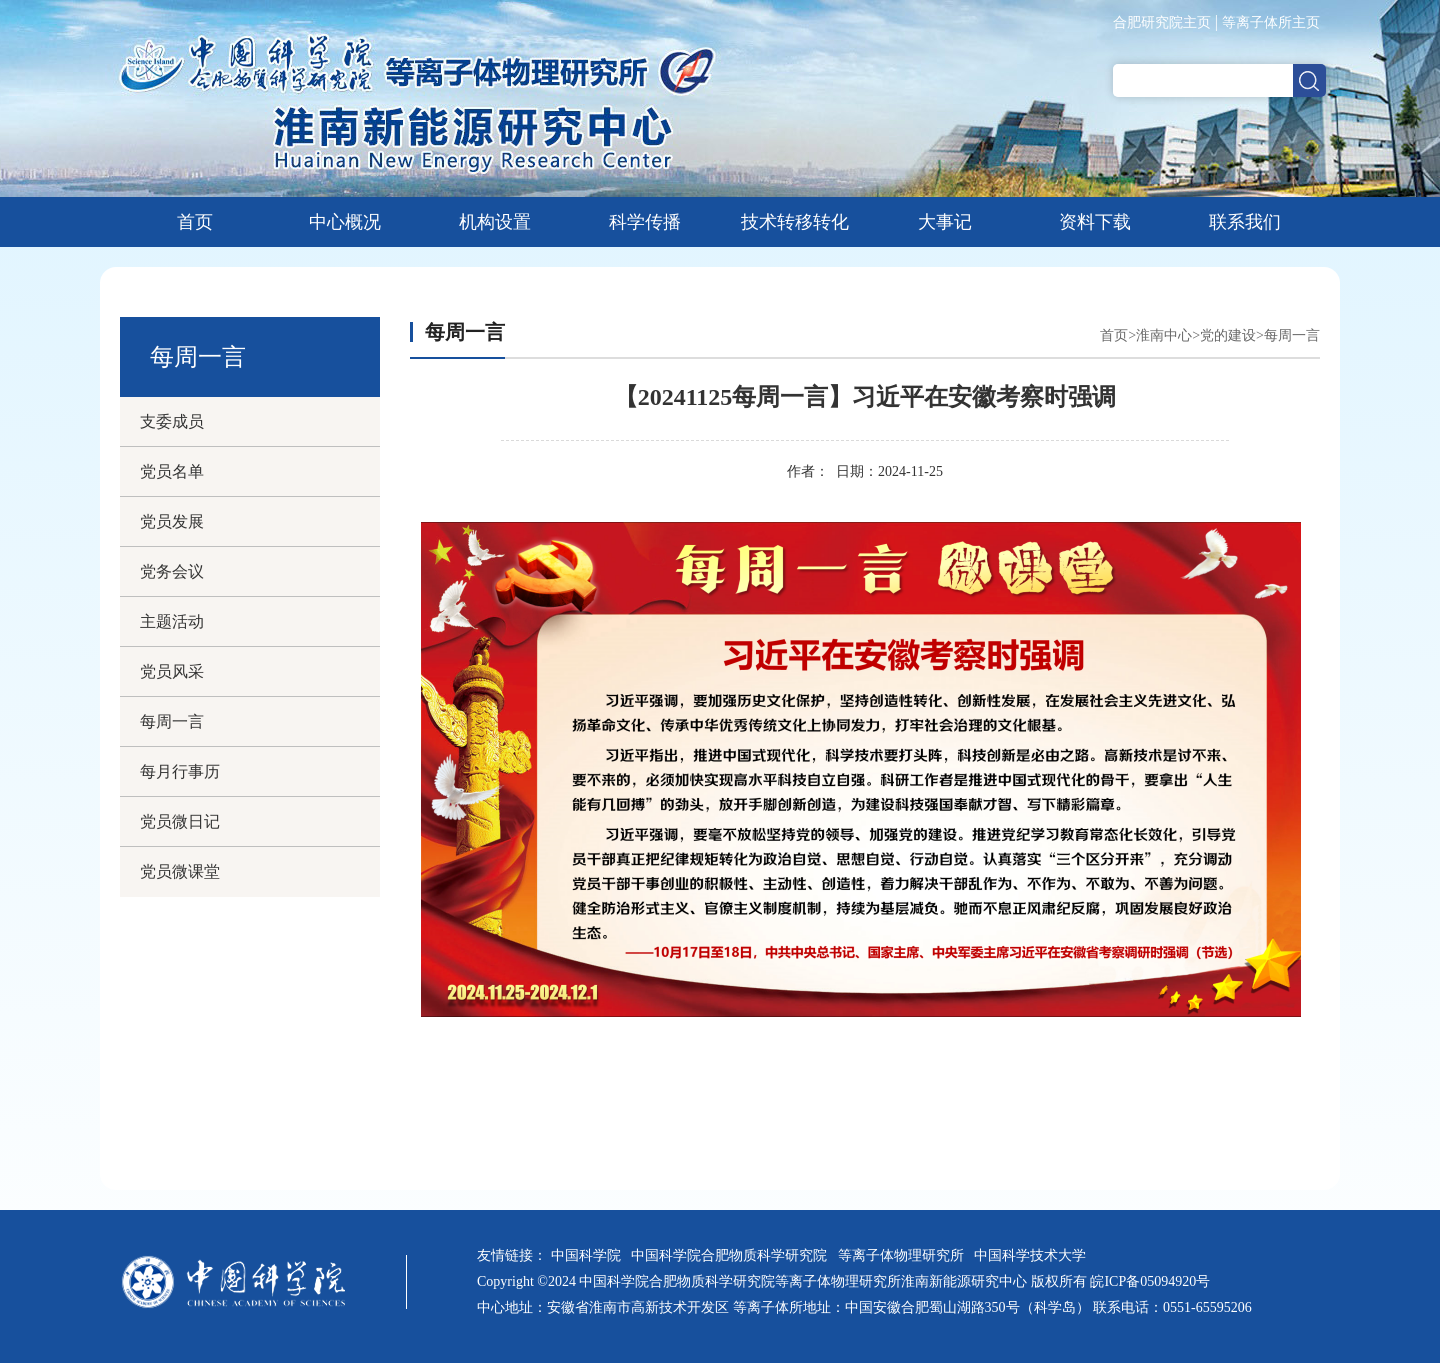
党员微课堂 (180, 871)
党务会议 (172, 571)
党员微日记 (180, 821)
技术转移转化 (795, 222)
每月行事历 (180, 771)
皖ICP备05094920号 (1150, 1281)
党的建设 (1228, 335)
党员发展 (172, 521)
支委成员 (172, 421)
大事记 (945, 222)
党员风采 (172, 671)
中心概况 (345, 222)
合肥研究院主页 (1162, 22)
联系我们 (1245, 222)
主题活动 (172, 621)
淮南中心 (1164, 335)
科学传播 (645, 222)
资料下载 (1095, 222)
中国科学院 (589, 1255)
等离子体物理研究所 (904, 1255)
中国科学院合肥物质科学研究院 (732, 1255)
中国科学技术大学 (1033, 1255)
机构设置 (495, 222)
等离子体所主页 (1271, 22)
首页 (195, 222)
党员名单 (172, 471)
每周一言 (172, 721)
